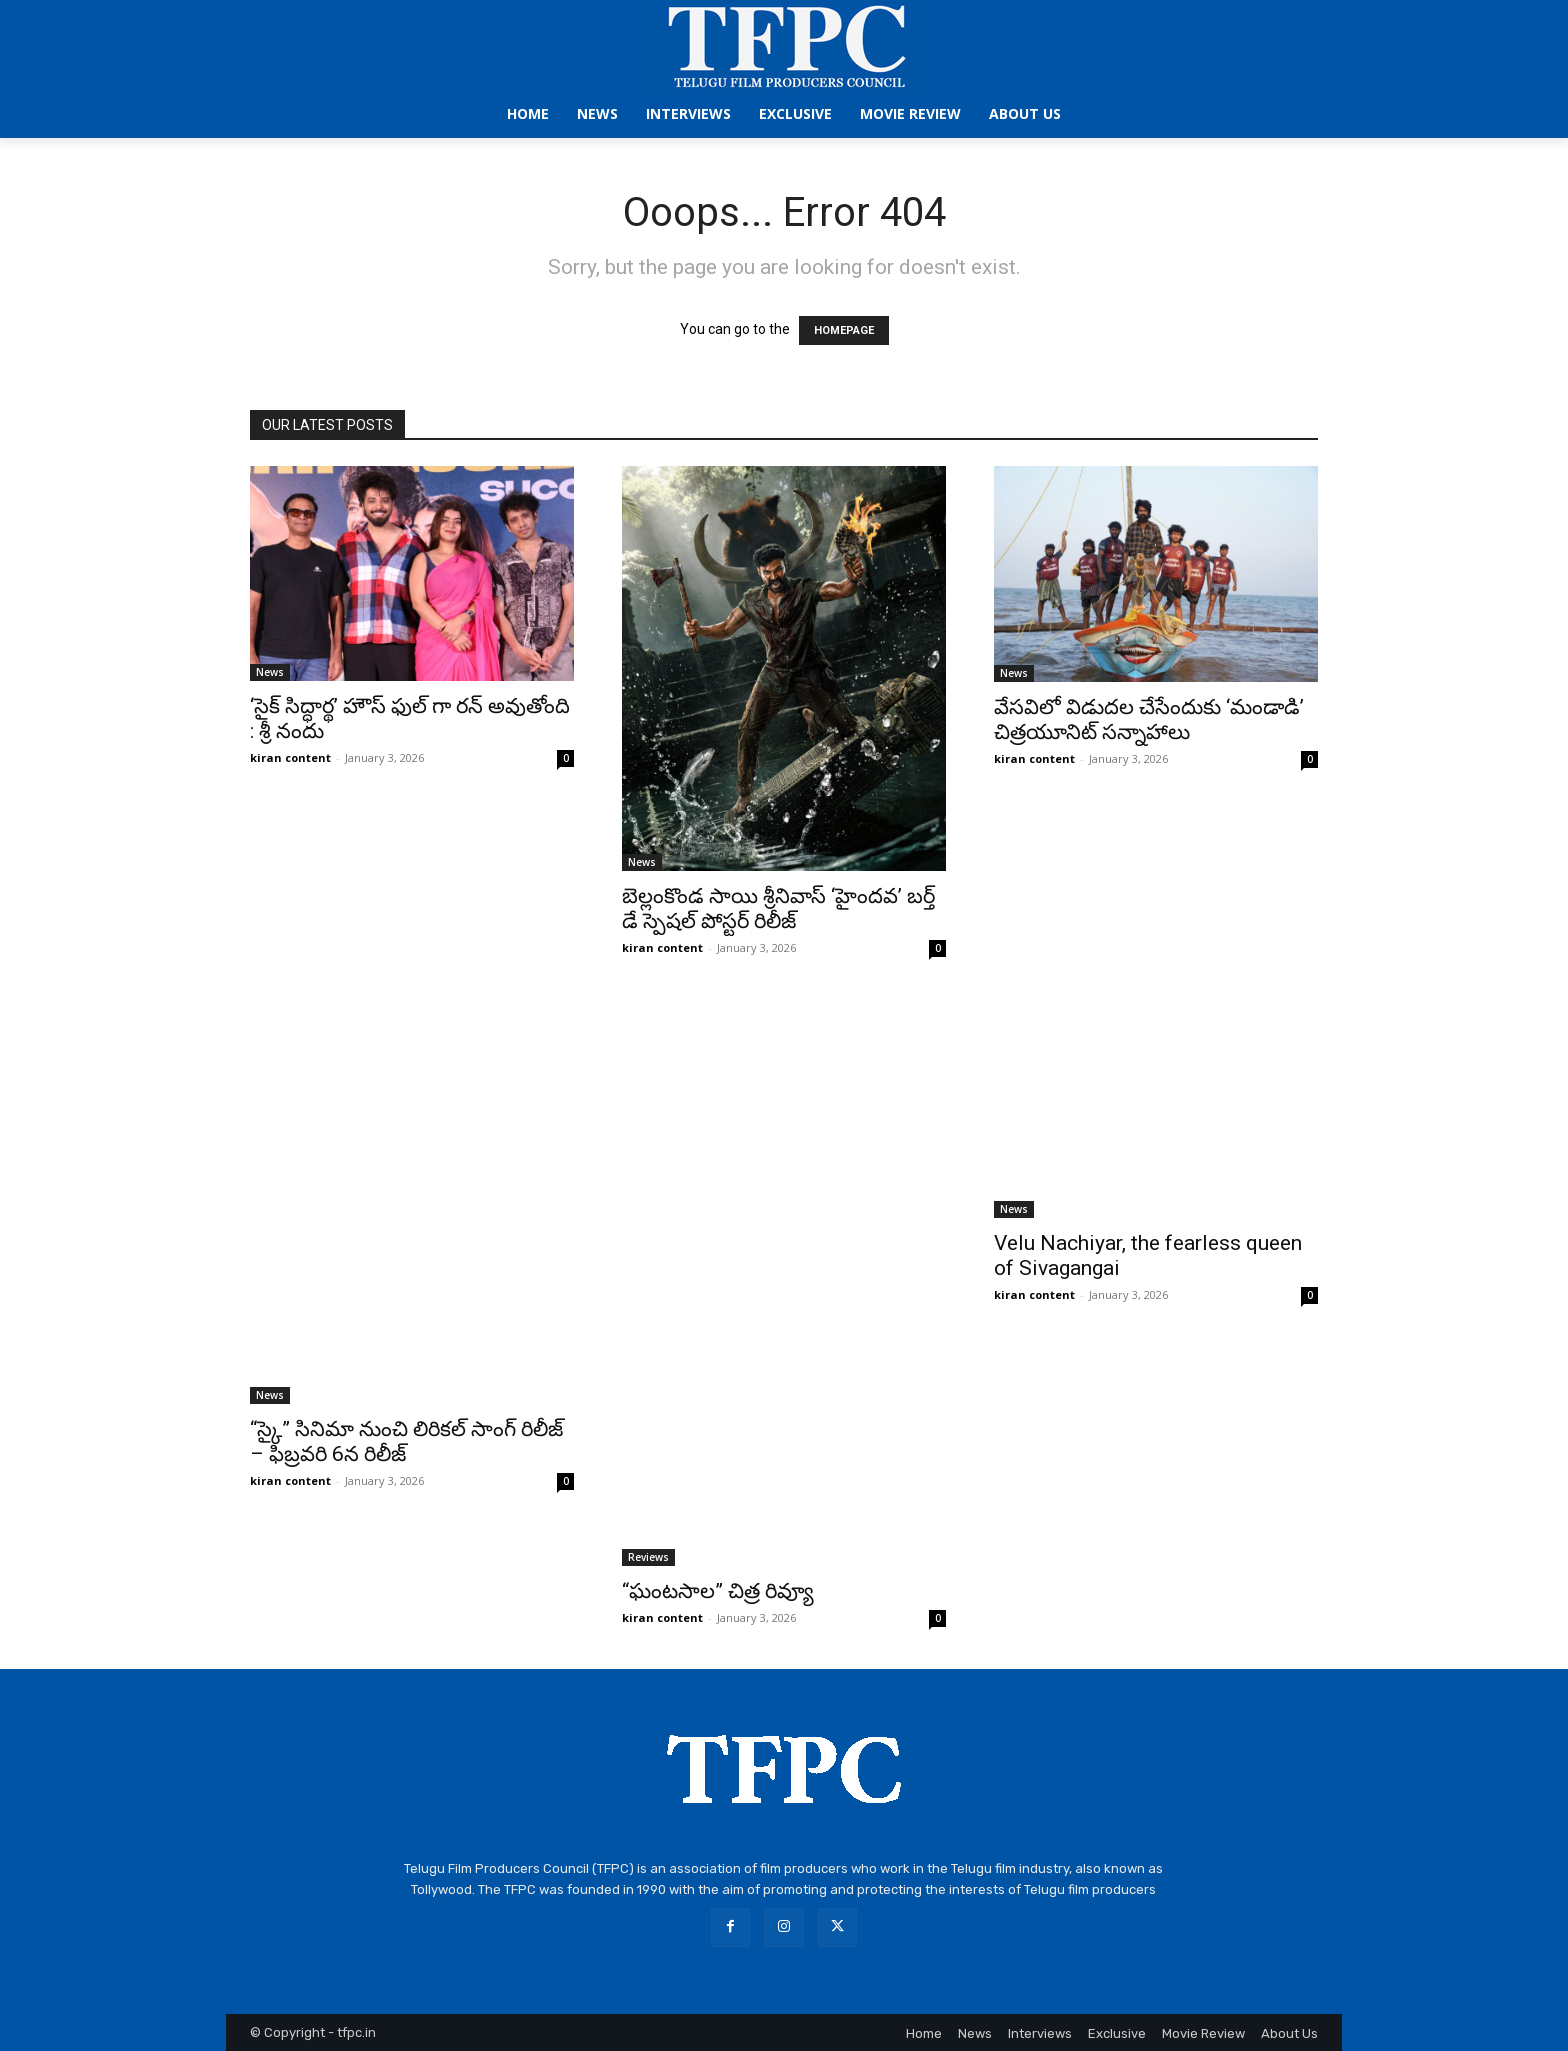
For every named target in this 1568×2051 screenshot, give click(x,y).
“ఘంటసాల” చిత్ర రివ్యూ (718, 1591)
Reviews (648, 1557)
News (270, 672)
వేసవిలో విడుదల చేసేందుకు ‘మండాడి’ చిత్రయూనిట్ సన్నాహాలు (1149, 719)
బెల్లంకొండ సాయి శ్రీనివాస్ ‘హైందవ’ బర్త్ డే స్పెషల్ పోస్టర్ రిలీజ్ (778, 908)
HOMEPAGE (844, 330)
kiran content (290, 757)
